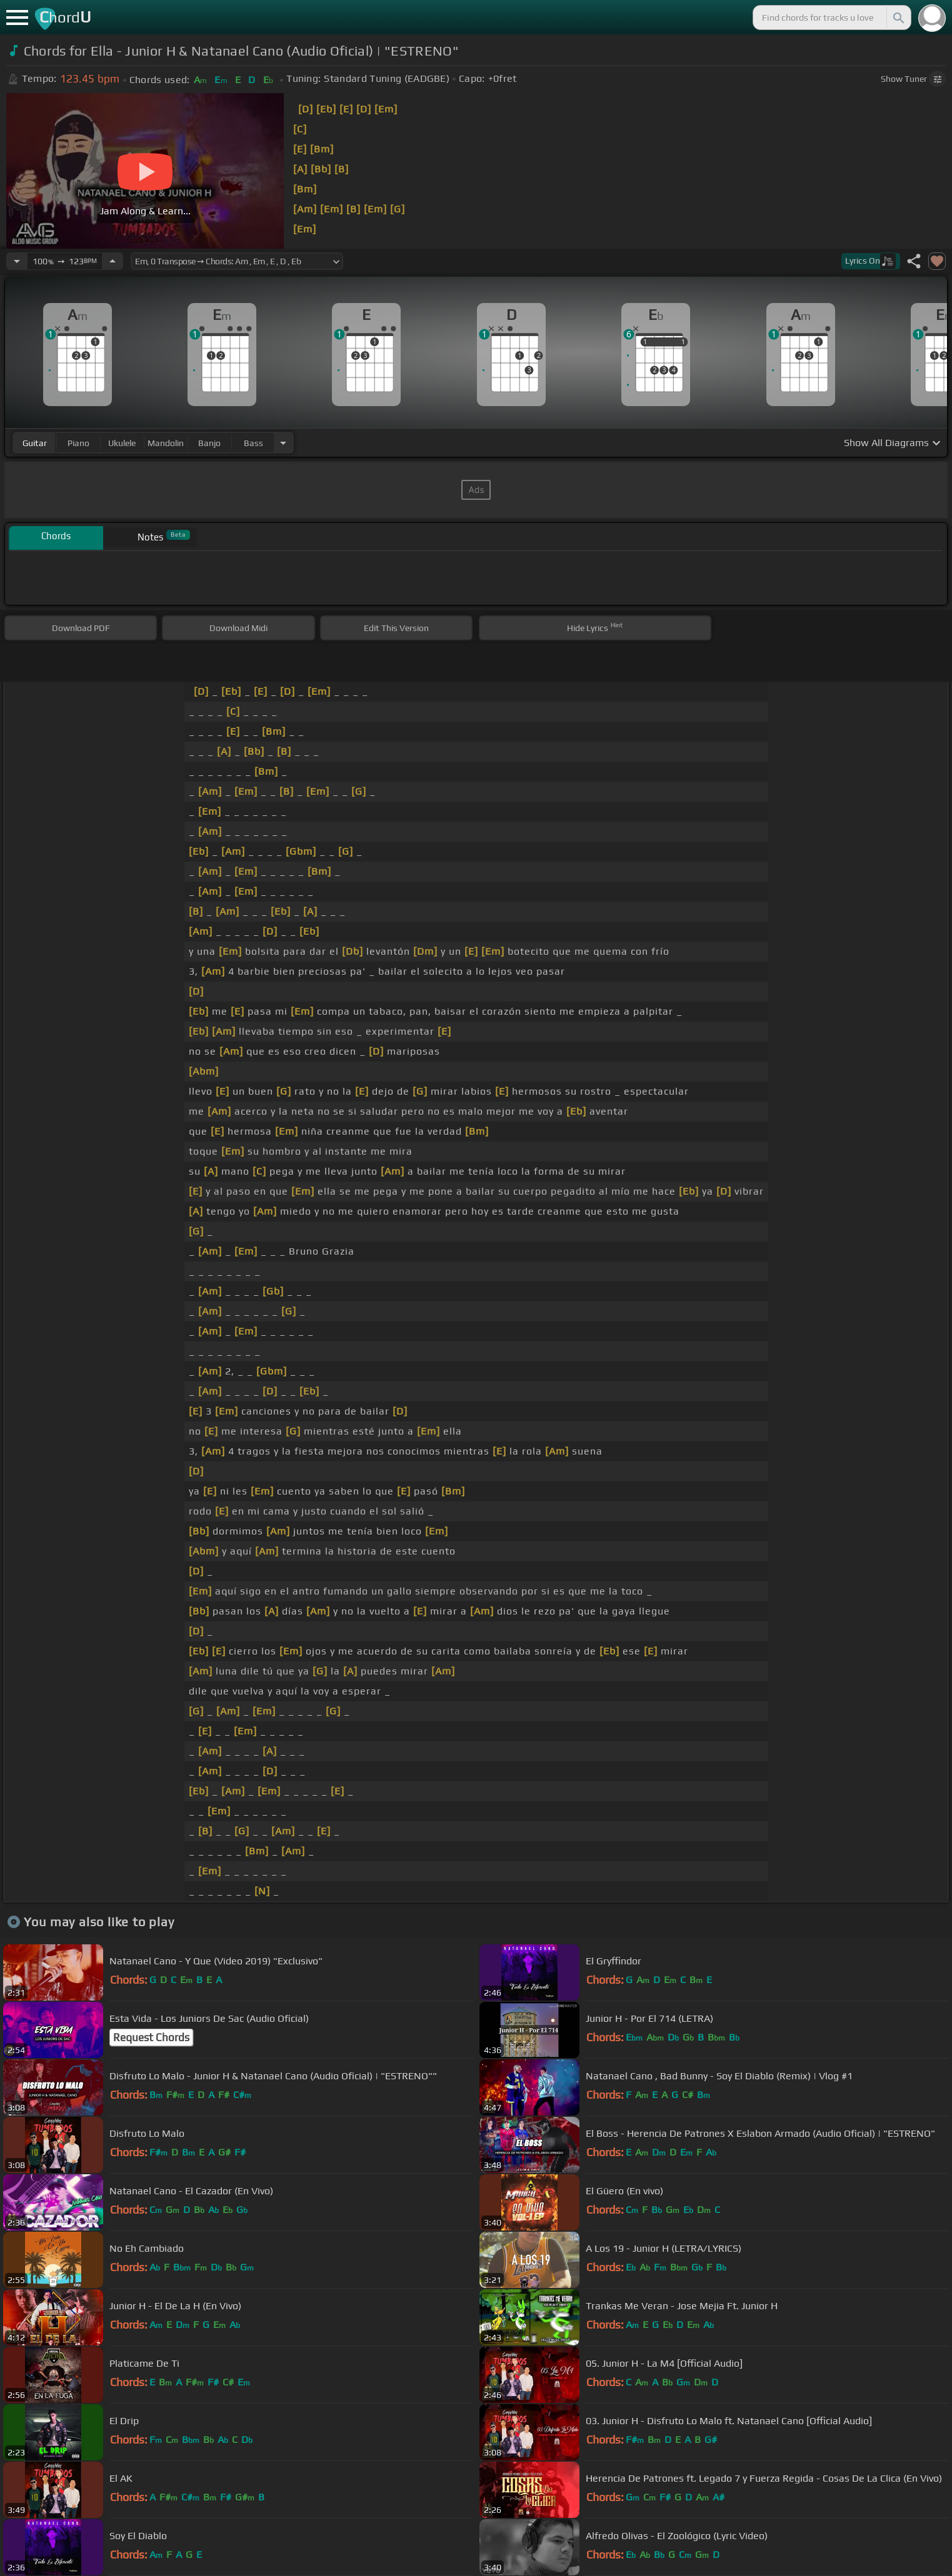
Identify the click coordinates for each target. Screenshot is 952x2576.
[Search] (897, 17)
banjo (209, 443)
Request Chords (151, 2037)
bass (253, 443)
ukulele (122, 443)
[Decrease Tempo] (17, 261)
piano (78, 443)
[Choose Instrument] (283, 442)
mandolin (166, 443)
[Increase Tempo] (112, 261)
